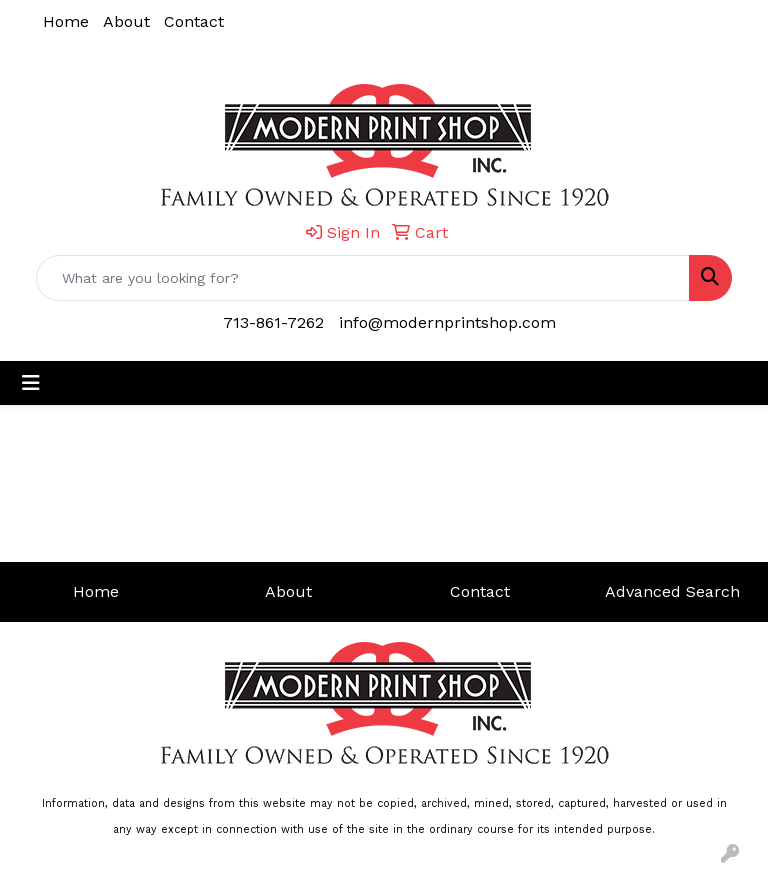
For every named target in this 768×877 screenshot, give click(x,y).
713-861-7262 (273, 322)
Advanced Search (672, 591)
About (126, 21)
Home (66, 21)
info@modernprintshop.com (447, 322)
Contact (194, 21)
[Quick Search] (363, 278)
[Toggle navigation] (31, 383)
